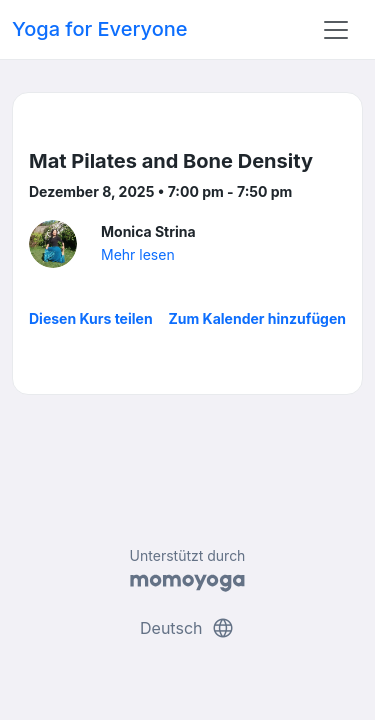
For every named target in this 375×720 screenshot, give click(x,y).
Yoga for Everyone (100, 29)
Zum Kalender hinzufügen (257, 318)
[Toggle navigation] (336, 30)
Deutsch (187, 628)
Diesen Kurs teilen (91, 318)
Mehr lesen (138, 254)
